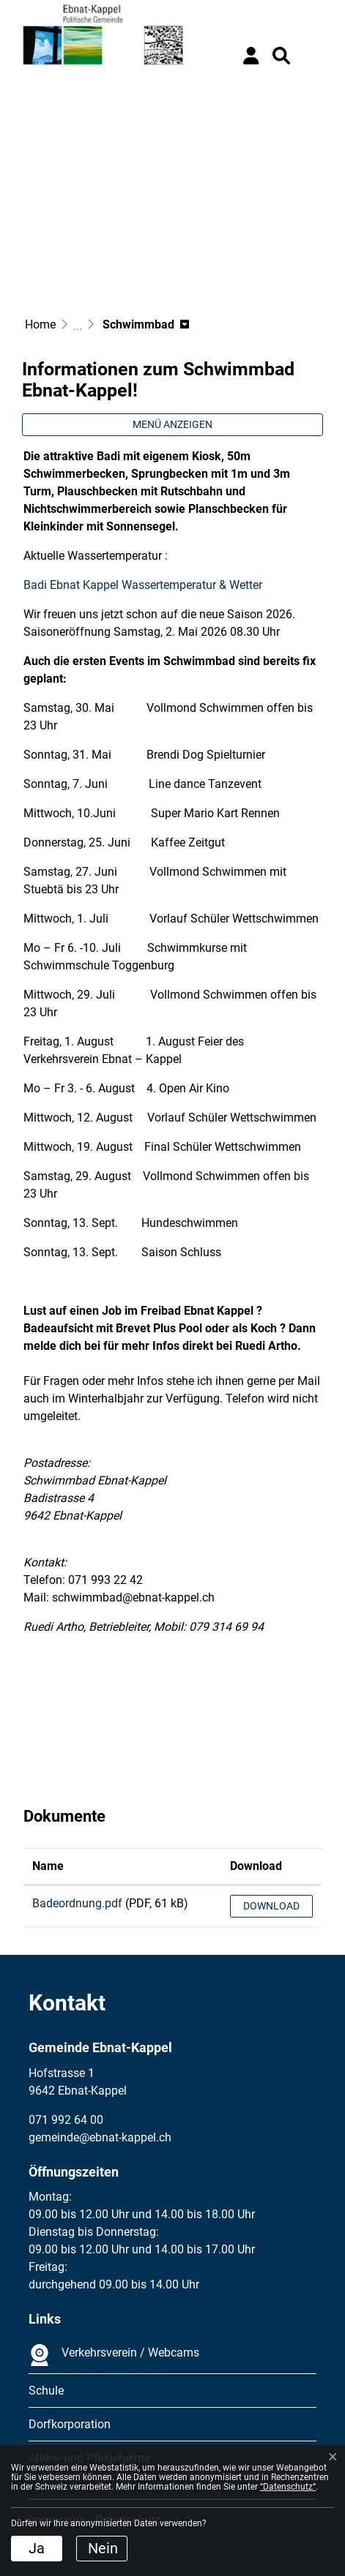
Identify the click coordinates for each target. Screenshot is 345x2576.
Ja (37, 2548)
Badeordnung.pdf (77, 1903)
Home (40, 324)
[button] (281, 55)
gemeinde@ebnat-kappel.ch (100, 2137)
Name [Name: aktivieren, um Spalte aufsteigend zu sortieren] (48, 1866)
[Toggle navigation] (312, 55)
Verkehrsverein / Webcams (114, 2355)
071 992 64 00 (66, 2120)
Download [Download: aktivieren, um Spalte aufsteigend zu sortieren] (256, 1866)
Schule (46, 2390)
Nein (103, 2548)
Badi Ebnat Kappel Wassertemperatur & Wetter (150, 585)
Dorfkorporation (70, 2424)
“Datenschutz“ (288, 2487)
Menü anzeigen (172, 424)
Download (271, 1906)
